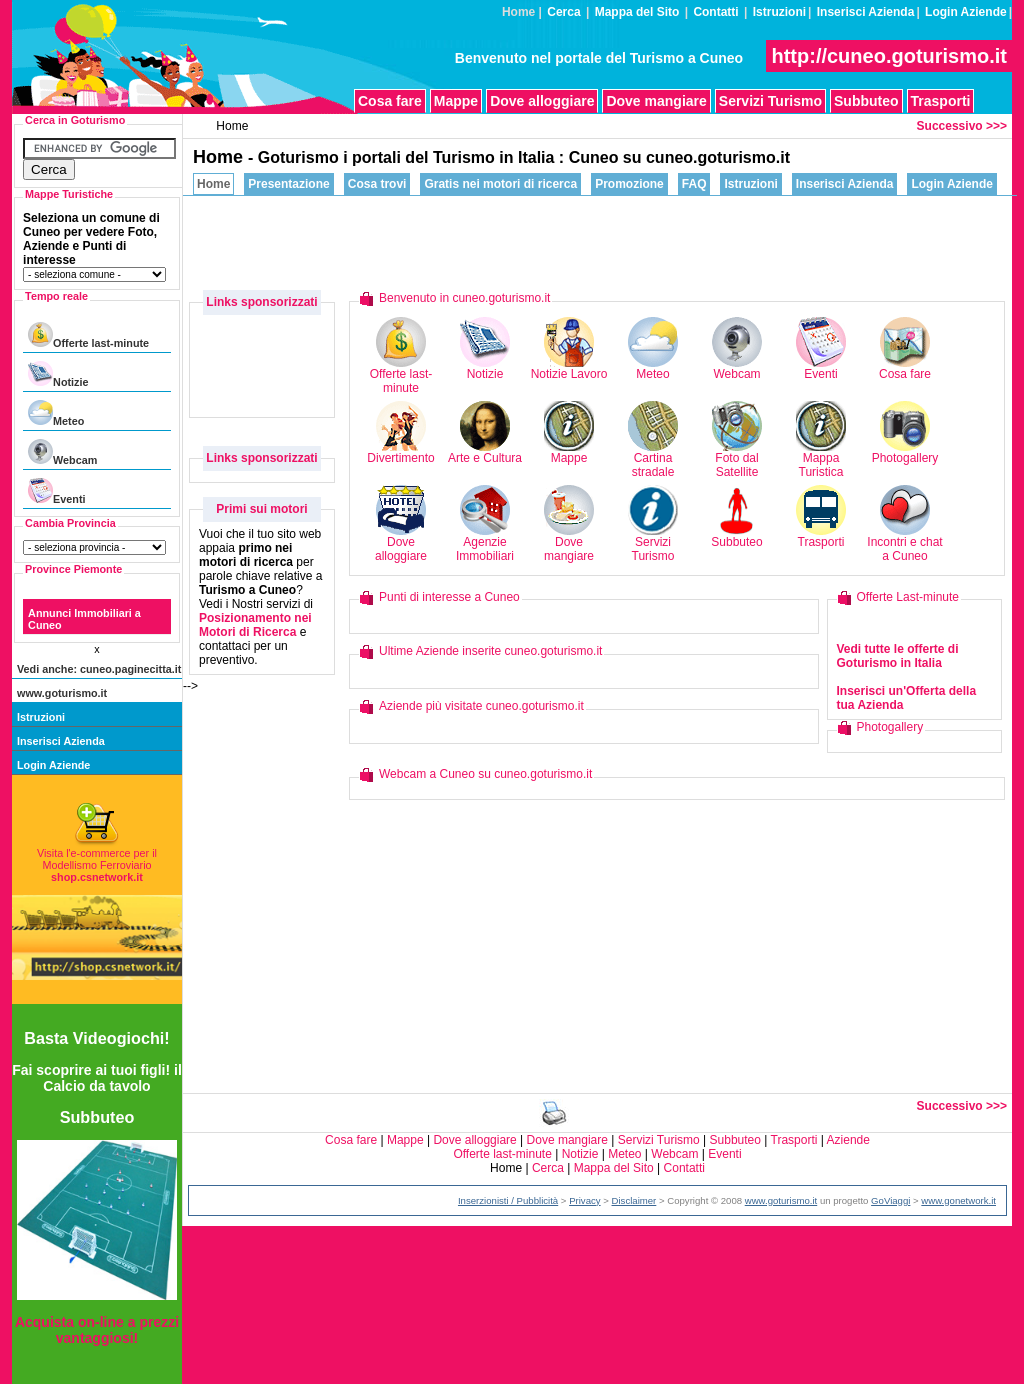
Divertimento (400, 452)
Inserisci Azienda (866, 12)
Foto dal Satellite (737, 459)
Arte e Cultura (485, 452)
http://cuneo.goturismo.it (889, 56)
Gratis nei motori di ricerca (500, 184)
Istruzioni (779, 12)
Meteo (56, 413)
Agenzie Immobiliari (485, 543)
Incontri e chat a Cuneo (904, 543)
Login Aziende (966, 12)
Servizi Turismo (770, 101)
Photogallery (905, 452)
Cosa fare (390, 101)
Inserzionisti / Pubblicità (508, 1200)
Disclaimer (634, 1200)
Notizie (58, 374)
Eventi (56, 491)
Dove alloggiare (542, 101)
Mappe (456, 101)
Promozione (629, 184)
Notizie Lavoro (569, 368)
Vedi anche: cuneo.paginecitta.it (99, 669)
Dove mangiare (656, 101)
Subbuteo (866, 101)
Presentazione (288, 184)
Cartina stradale (653, 459)
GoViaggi (890, 1200)
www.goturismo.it (62, 693)
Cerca (563, 12)
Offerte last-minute (88, 335)
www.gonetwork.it (958, 1200)
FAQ (694, 184)
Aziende (848, 1140)
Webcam (62, 452)
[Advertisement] (648, 241)
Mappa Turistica (821, 459)
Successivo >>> (962, 126)
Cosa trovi (377, 184)
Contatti (715, 12)
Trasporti (941, 101)
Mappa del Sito (637, 12)
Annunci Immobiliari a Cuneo (84, 619)
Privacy (584, 1200)
